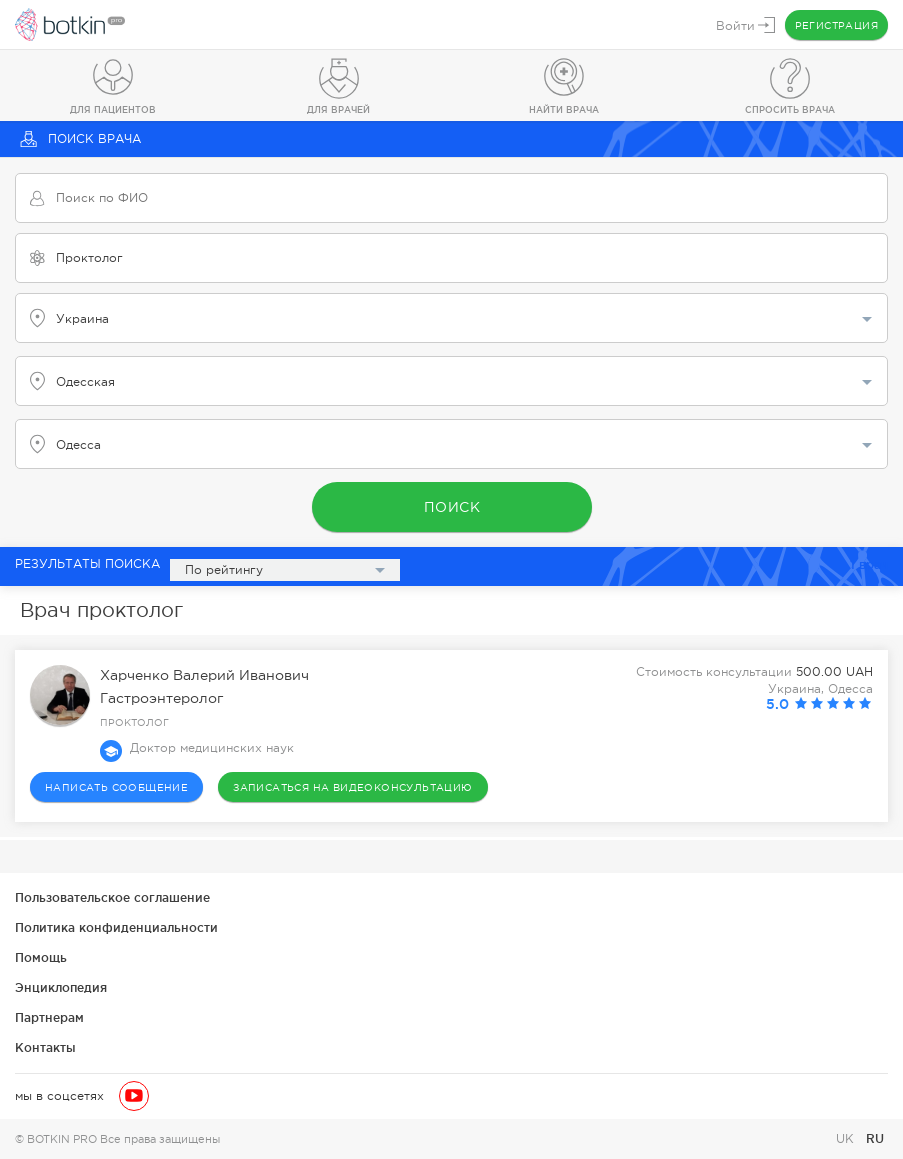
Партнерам (49, 1017)
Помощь (41, 957)
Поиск (451, 507)
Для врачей (338, 110)
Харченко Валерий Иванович (204, 675)
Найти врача (564, 110)
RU (875, 1138)
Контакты (45, 1047)
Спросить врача (790, 110)
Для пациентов (113, 110)
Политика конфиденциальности (116, 927)
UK (847, 1139)
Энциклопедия (61, 987)
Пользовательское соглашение (112, 897)
